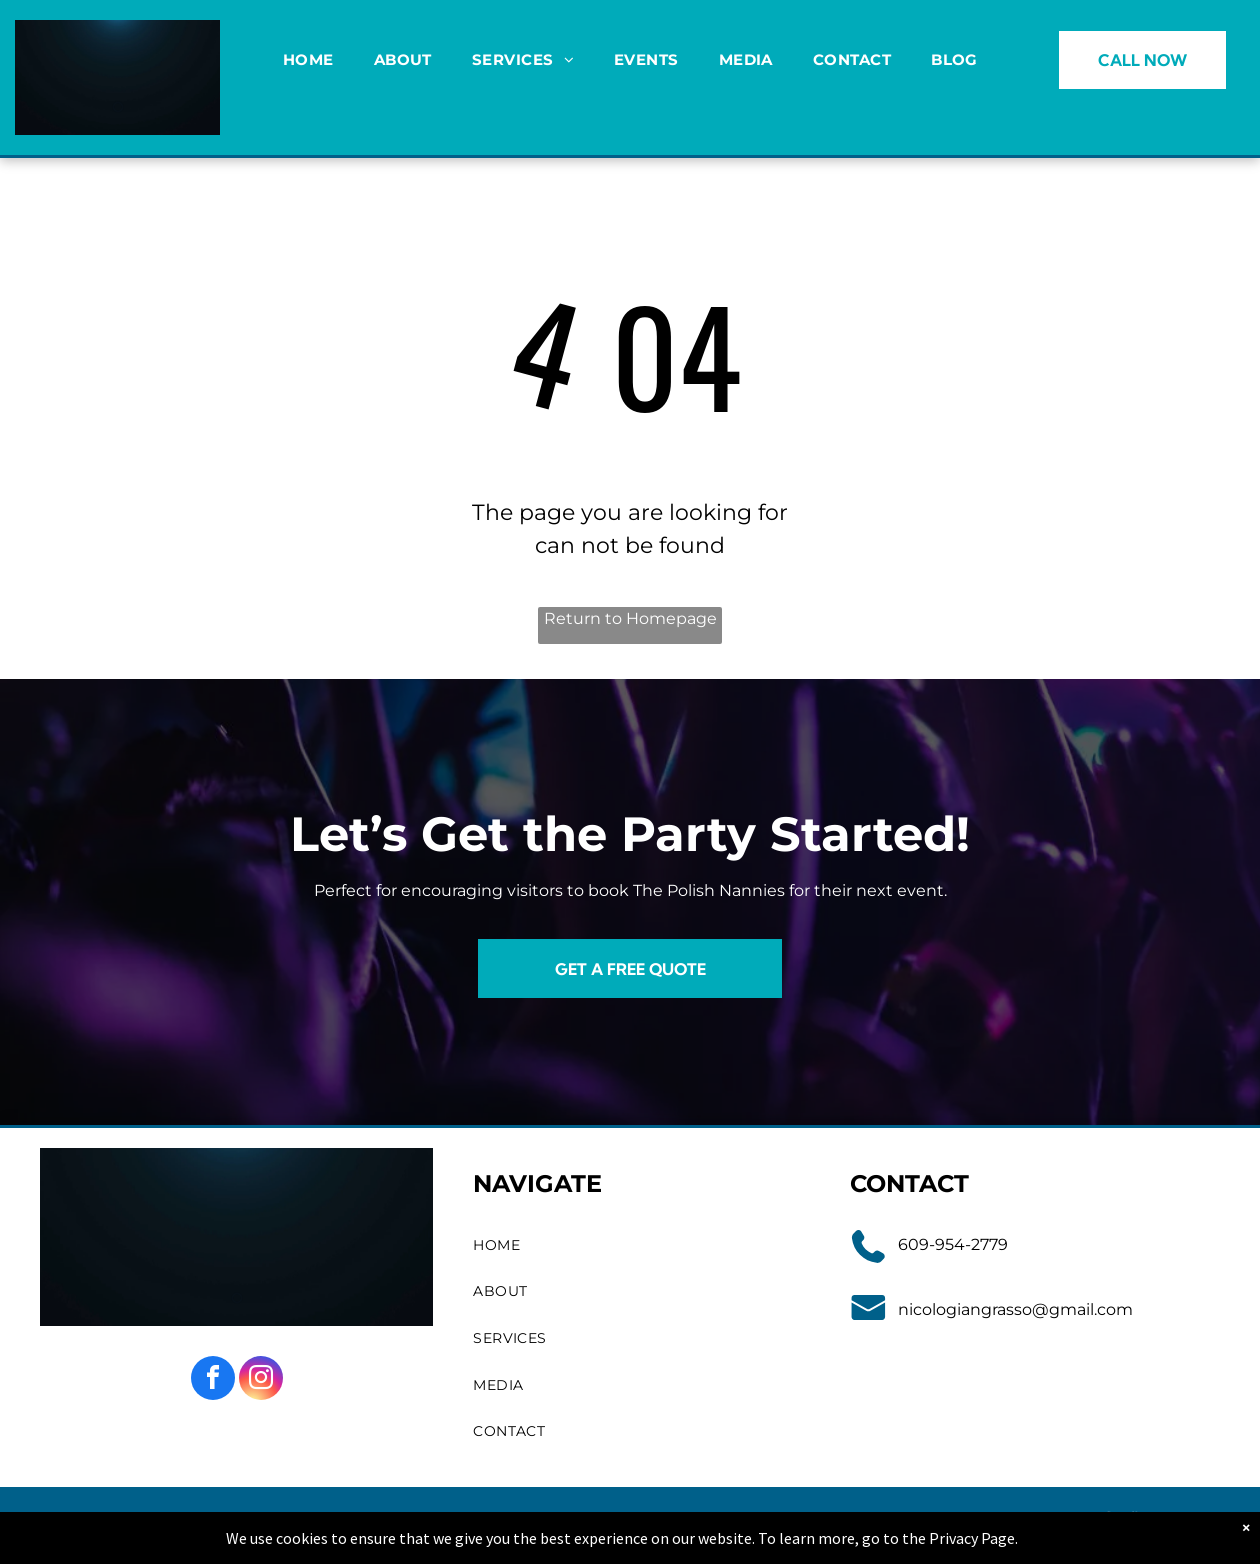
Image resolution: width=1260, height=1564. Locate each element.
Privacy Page (972, 1538)
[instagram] (261, 1380)
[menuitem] (308, 60)
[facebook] (213, 1380)
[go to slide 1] (118, 107)
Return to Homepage (630, 618)
